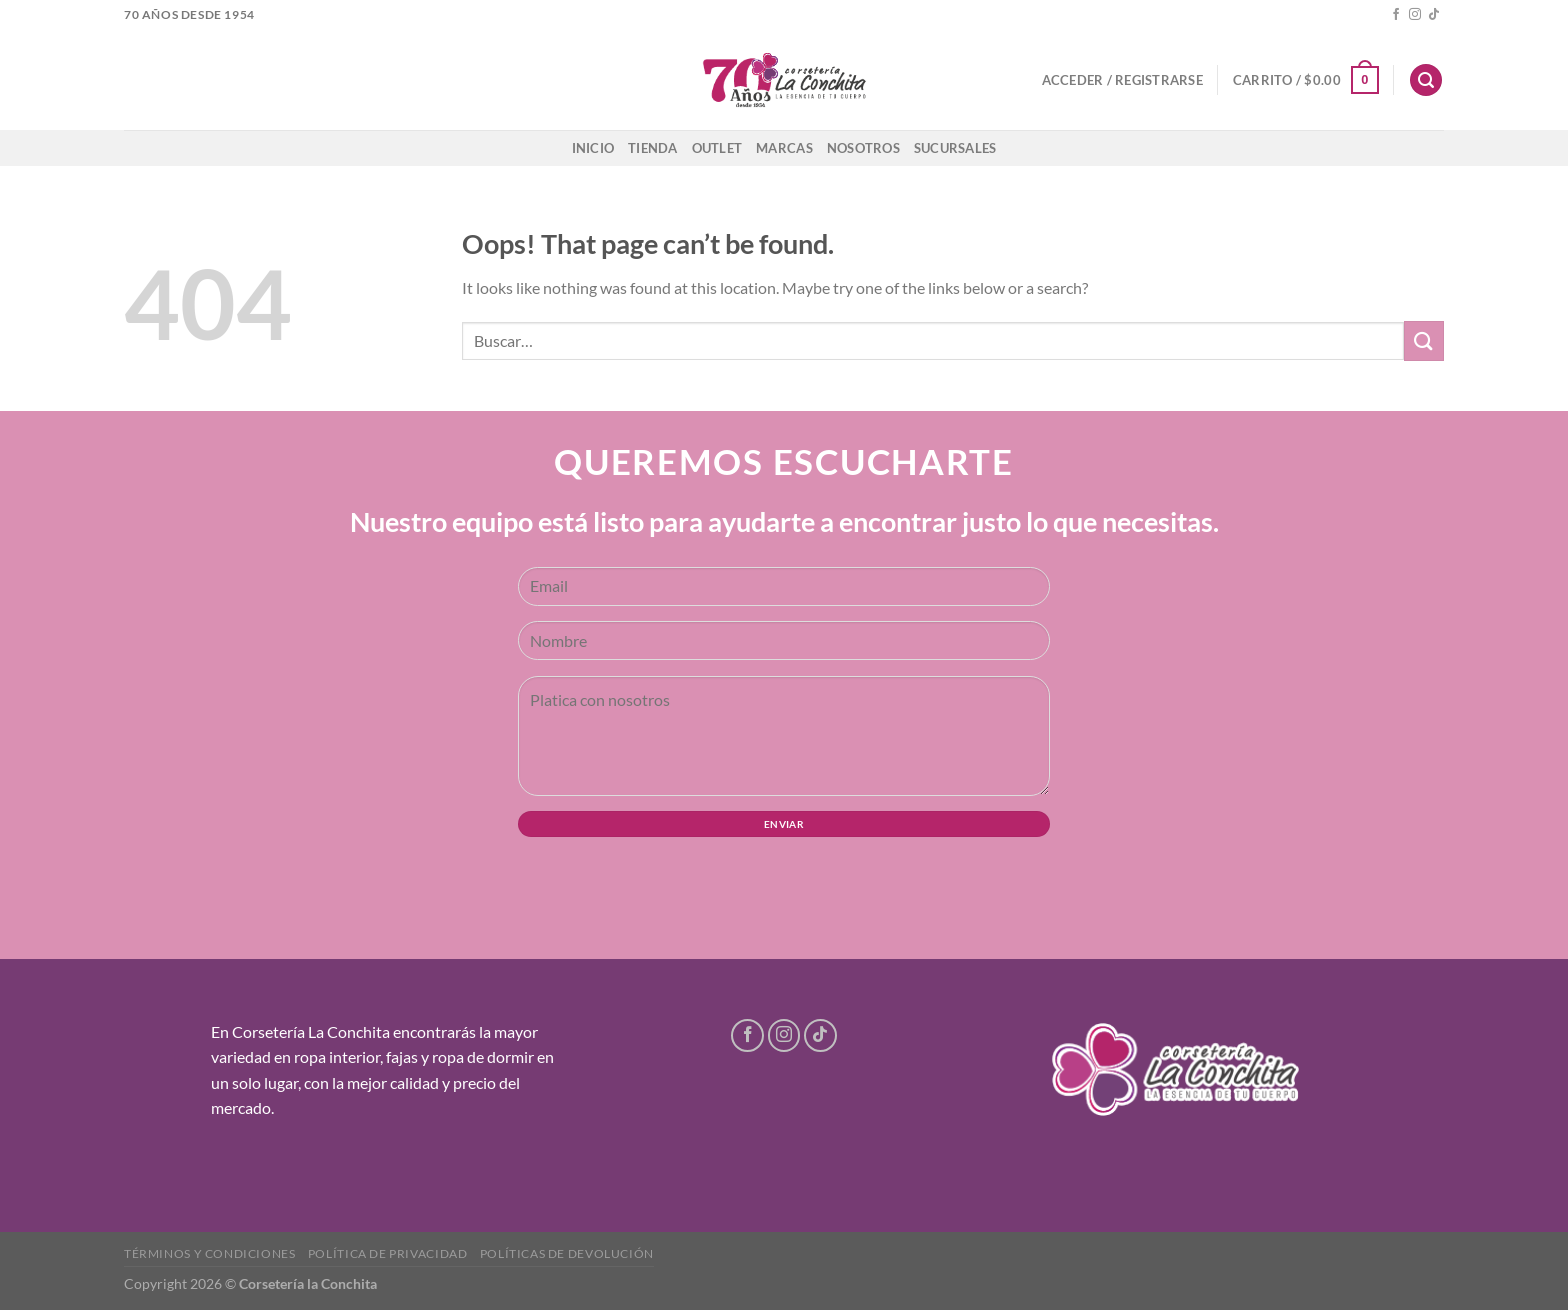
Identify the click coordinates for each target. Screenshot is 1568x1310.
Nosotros (863, 148)
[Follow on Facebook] (1396, 15)
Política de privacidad (387, 1253)
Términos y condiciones (209, 1253)
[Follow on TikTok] (1434, 15)
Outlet (717, 148)
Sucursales (955, 148)
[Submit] (1424, 340)
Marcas (784, 148)
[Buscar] (1426, 80)
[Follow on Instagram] (1415, 15)
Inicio (593, 148)
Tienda (653, 148)
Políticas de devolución (567, 1253)
